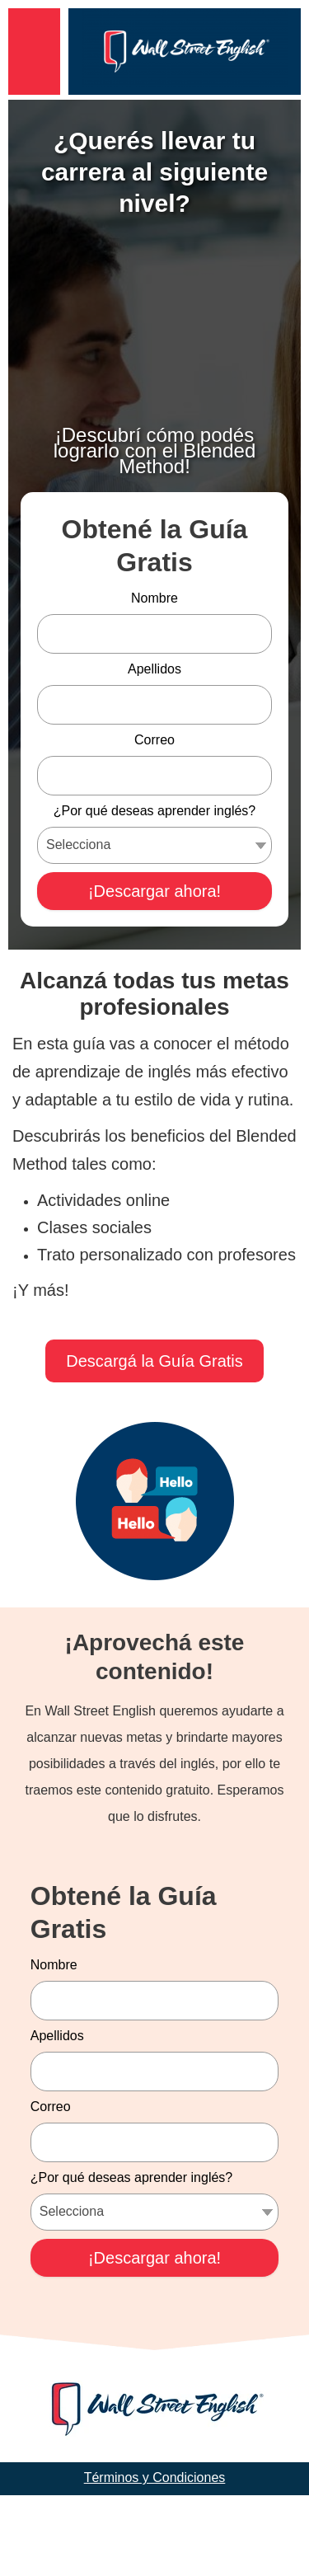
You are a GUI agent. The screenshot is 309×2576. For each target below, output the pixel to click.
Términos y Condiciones (155, 2558)
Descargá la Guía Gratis (154, 1442)
